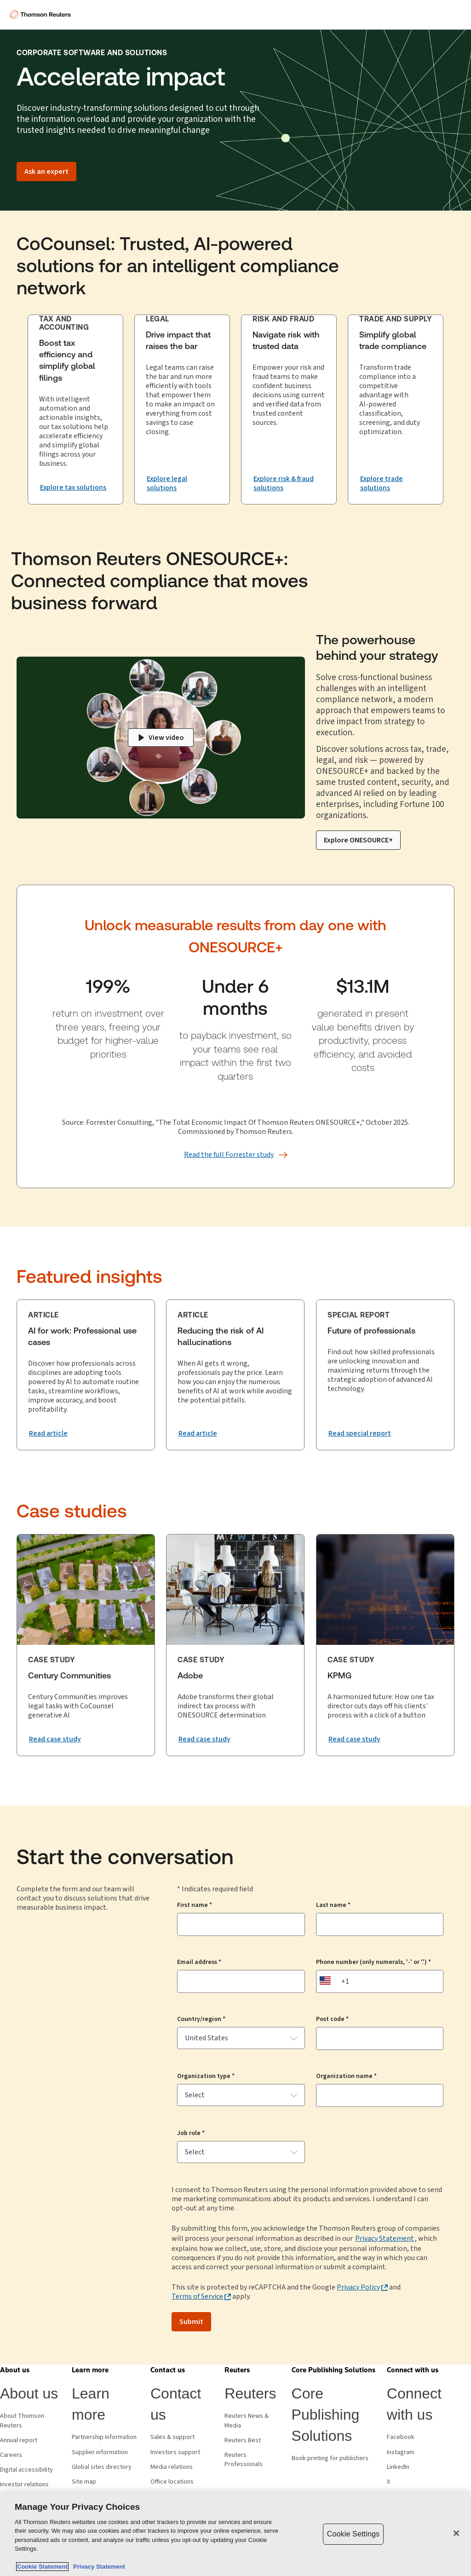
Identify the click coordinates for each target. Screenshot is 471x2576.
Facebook (400, 2437)
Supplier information (100, 2452)
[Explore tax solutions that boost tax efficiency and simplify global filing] (73, 487)
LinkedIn (398, 2467)
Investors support (175, 2452)
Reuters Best (242, 2440)
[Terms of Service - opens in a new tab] (201, 2296)
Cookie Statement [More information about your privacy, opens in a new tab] (42, 2566)
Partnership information (104, 2437)
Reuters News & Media (246, 2420)
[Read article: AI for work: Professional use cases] (48, 1433)
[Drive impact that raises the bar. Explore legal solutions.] (182, 484)
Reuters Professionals (243, 2459)
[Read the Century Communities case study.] (55, 1739)
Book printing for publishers (330, 2458)
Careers (11, 2455)
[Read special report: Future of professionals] (359, 1433)
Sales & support (172, 2437)
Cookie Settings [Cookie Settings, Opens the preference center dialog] (353, 2534)
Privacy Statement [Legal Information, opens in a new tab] (97, 2566)
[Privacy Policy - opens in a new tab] (362, 2287)
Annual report (18, 2440)
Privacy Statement (384, 2238)
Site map (84, 2481)
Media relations (171, 2467)
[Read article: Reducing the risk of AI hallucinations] (198, 1433)
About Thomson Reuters (22, 2420)
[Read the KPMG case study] (354, 1739)
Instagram (400, 2452)
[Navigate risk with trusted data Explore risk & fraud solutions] (289, 484)
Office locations (172, 2481)
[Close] (456, 2533)
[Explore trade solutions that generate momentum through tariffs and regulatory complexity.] (395, 484)
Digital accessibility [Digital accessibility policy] (26, 2469)
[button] (14, 2370)
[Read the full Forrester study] (229, 1155)
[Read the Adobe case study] (204, 1739)
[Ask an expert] (46, 171)
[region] (235, 2534)
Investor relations (24, 2484)
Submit (191, 2322)
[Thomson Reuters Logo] (42, 14)
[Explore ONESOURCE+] (358, 840)
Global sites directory (102, 2467)
